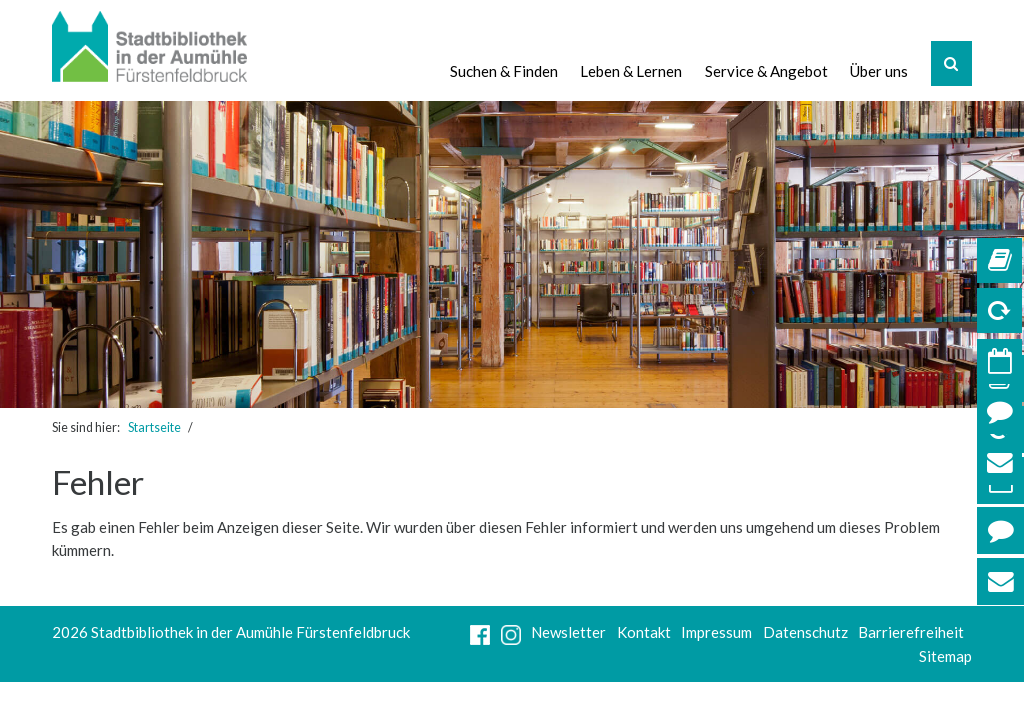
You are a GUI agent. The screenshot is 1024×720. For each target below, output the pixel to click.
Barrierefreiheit (911, 632)
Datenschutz (805, 632)
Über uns (879, 71)
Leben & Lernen (631, 71)
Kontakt (644, 632)
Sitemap (945, 656)
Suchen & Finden (503, 71)
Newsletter (568, 632)
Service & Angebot (765, 71)
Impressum (716, 632)
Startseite (154, 427)
